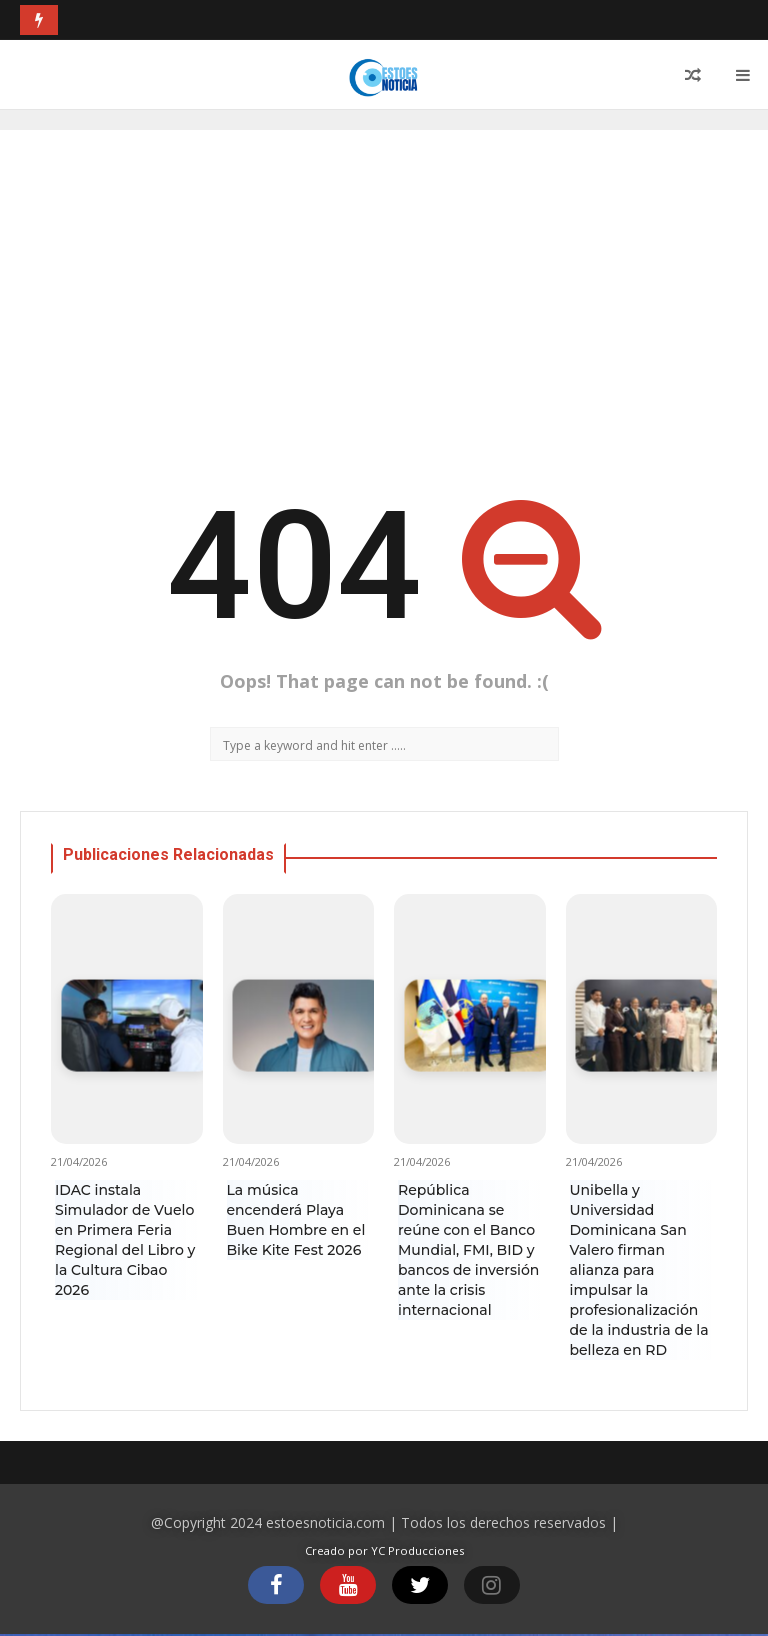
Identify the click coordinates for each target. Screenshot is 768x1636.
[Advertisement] (384, 300)
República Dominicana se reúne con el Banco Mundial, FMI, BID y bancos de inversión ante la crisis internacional (468, 1250)
